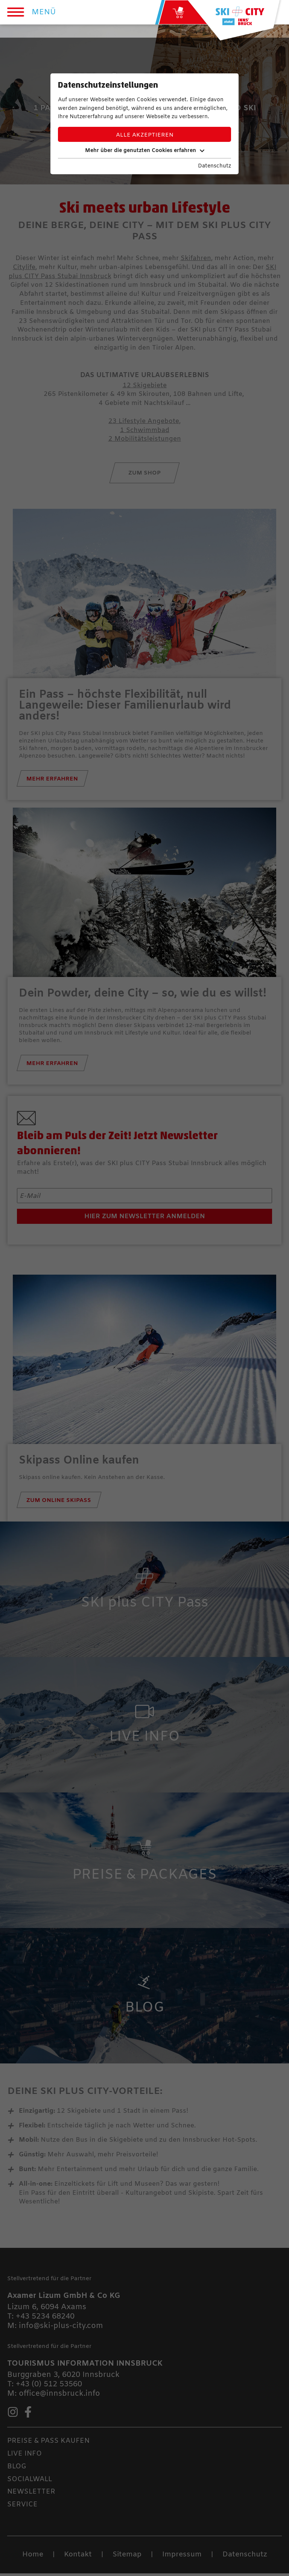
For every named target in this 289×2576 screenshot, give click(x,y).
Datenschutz (214, 166)
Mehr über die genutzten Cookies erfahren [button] (144, 150)
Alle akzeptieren (144, 135)
